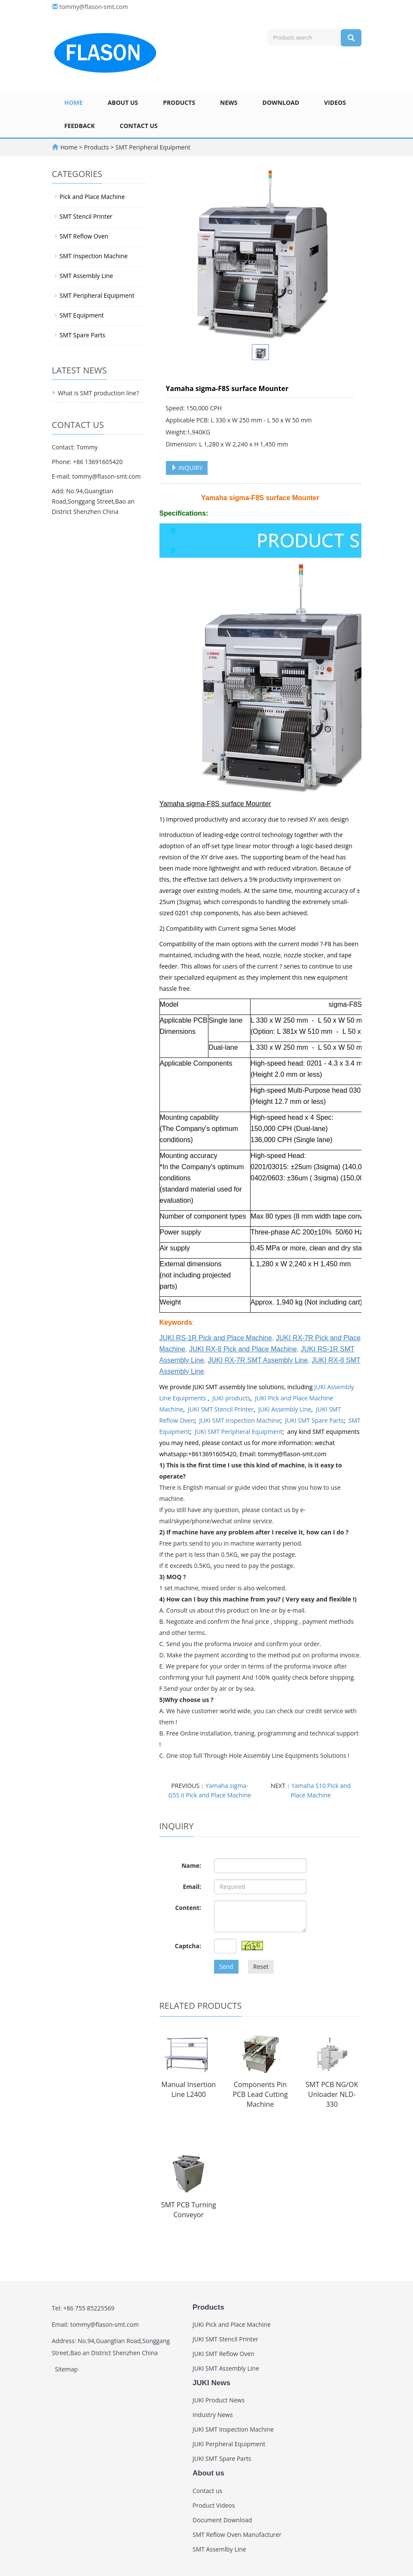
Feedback (79, 126)
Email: (192, 1886)
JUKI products (231, 1398)
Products (179, 102)
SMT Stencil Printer (86, 216)
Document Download (222, 2520)
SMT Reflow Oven (84, 236)
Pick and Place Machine (92, 197)
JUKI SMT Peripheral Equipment (238, 1431)
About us (122, 102)
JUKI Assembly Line (284, 1409)
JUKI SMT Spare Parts (314, 1420)
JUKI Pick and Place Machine (232, 2324)
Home (73, 102)
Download (281, 102)
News (228, 102)
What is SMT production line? (98, 393)
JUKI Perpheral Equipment (229, 2444)
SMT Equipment (82, 315)
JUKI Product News (219, 2400)
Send (226, 1966)
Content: (188, 1908)
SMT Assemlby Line (219, 2549)
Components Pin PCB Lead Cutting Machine (260, 2094)
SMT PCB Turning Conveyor (188, 2209)
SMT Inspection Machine (94, 256)
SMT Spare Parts (82, 335)
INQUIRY (187, 468)
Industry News (213, 2415)
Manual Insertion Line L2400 (189, 2089)
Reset (261, 1966)
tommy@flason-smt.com (93, 7)
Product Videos (214, 2505)
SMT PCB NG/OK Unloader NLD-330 (332, 2094)
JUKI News (211, 2383)
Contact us (139, 126)
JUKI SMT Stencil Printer (221, 1409)
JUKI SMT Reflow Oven (223, 2354)
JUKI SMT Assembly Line (226, 2368)
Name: (191, 1865)
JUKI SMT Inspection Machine (239, 1420)
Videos (335, 102)
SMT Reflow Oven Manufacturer (237, 2534)
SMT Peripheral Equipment (152, 147)
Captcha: (188, 1946)
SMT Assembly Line (86, 276)
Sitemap (66, 2369)
